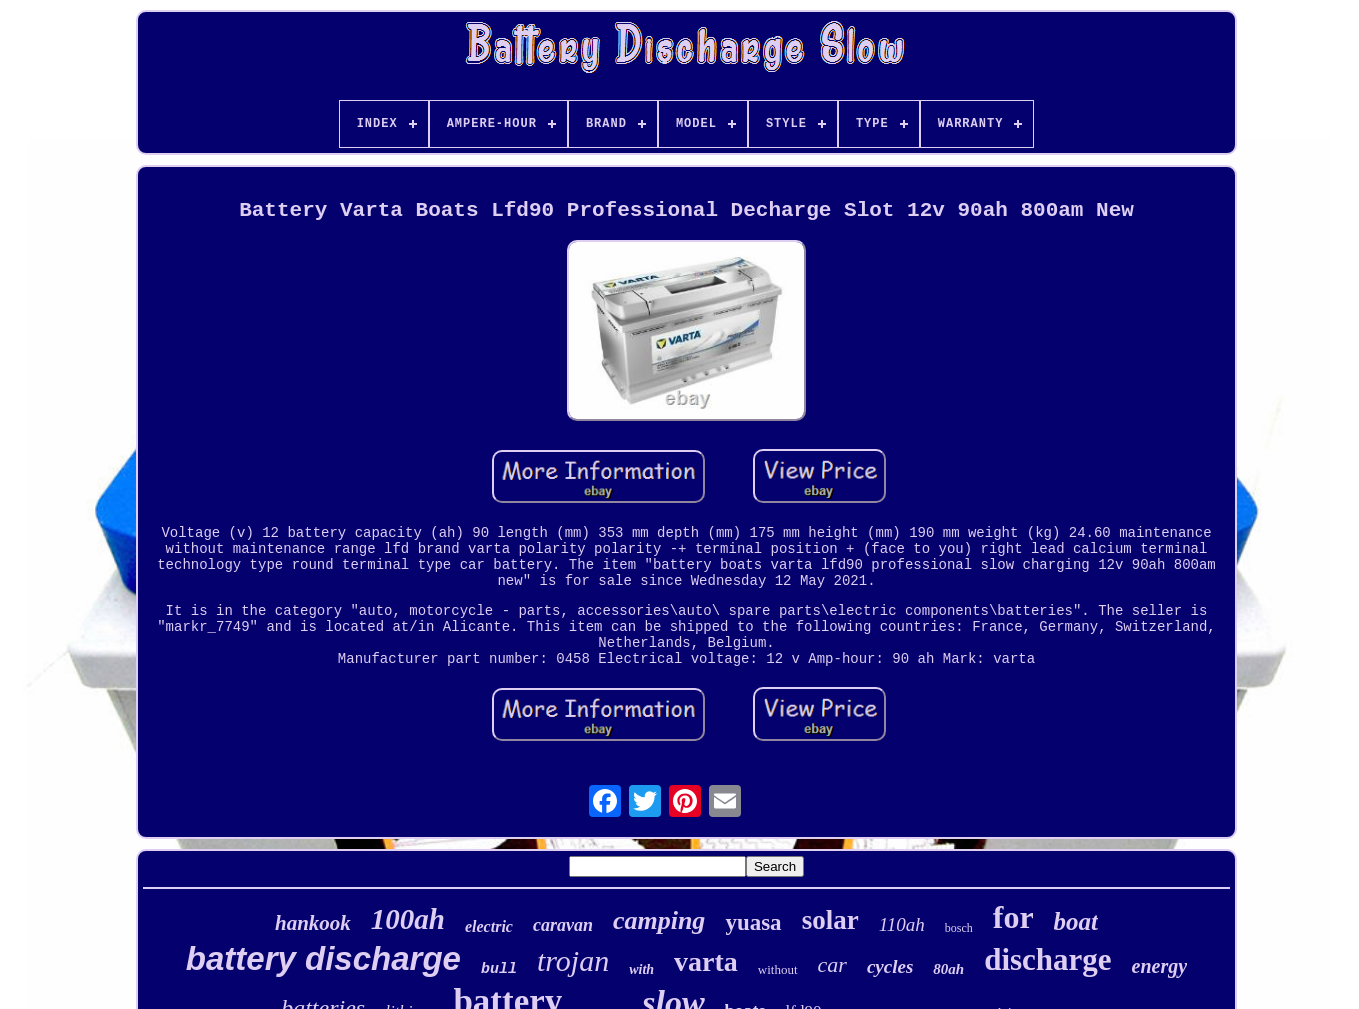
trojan (573, 960)
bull (499, 969)
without (778, 969)
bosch (959, 928)
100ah (408, 919)
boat (1076, 921)
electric (489, 926)
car (832, 964)
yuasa (753, 922)
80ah (948, 969)
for (1013, 917)
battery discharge (323, 958)
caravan (563, 925)
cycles (890, 966)
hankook (313, 923)
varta (706, 961)
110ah (902, 924)
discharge (1047, 959)
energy (1160, 966)
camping (659, 920)
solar (830, 920)
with (641, 969)
